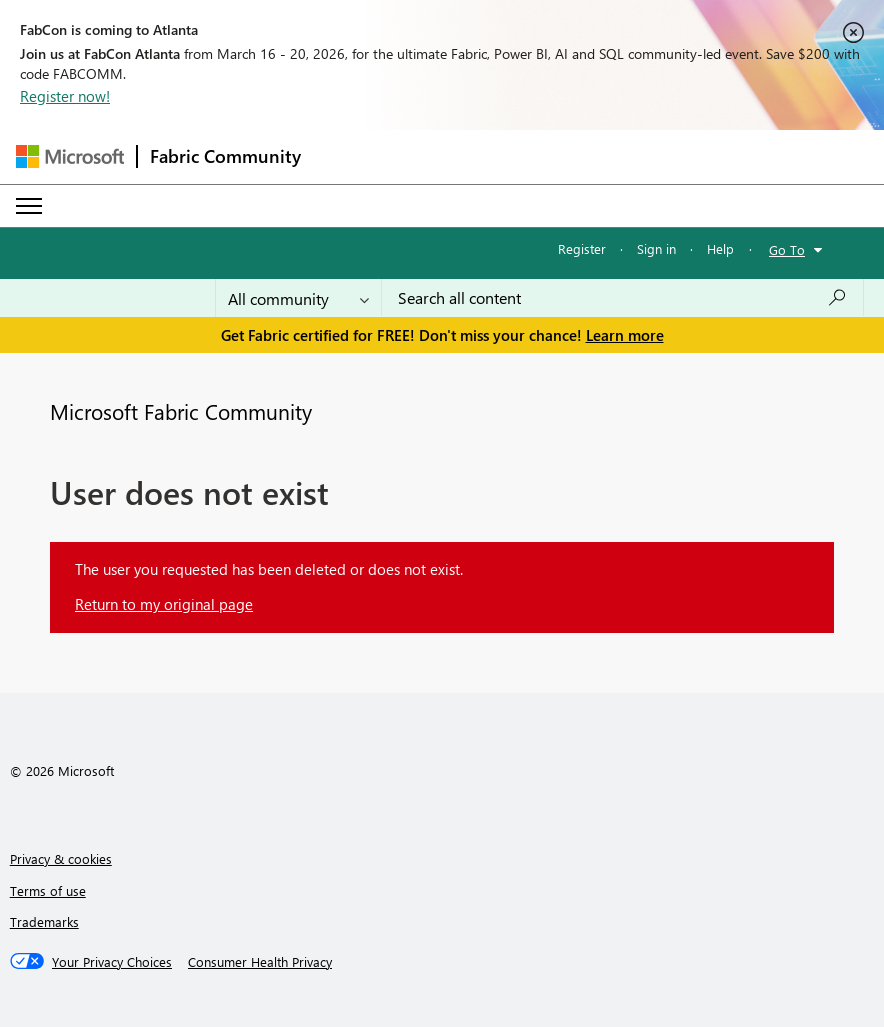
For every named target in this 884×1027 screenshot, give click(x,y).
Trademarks (44, 921)
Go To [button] (787, 249)
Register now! (65, 96)
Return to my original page (164, 604)
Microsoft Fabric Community (181, 411)
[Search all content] (622, 298)
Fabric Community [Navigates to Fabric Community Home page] (225, 156)
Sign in (656, 248)
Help (720, 248)
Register (582, 248)
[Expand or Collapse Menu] (29, 206)
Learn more (625, 335)
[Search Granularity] (298, 298)
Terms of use (48, 890)
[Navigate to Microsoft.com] (70, 156)
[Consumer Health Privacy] (260, 962)
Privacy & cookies (61, 858)
